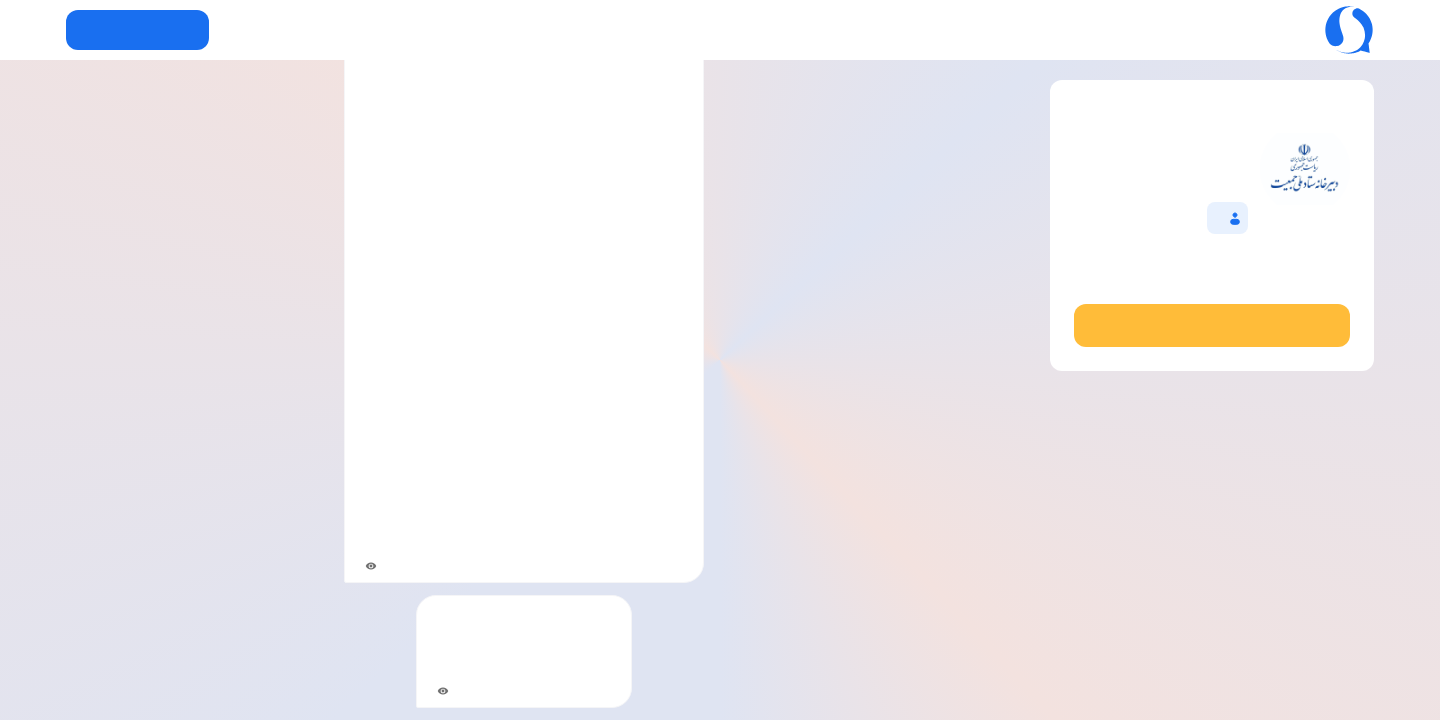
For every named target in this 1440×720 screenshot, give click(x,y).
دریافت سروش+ (137, 29)
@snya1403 (652, 516)
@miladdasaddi (1211, 281)
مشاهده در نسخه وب (1211, 325)
